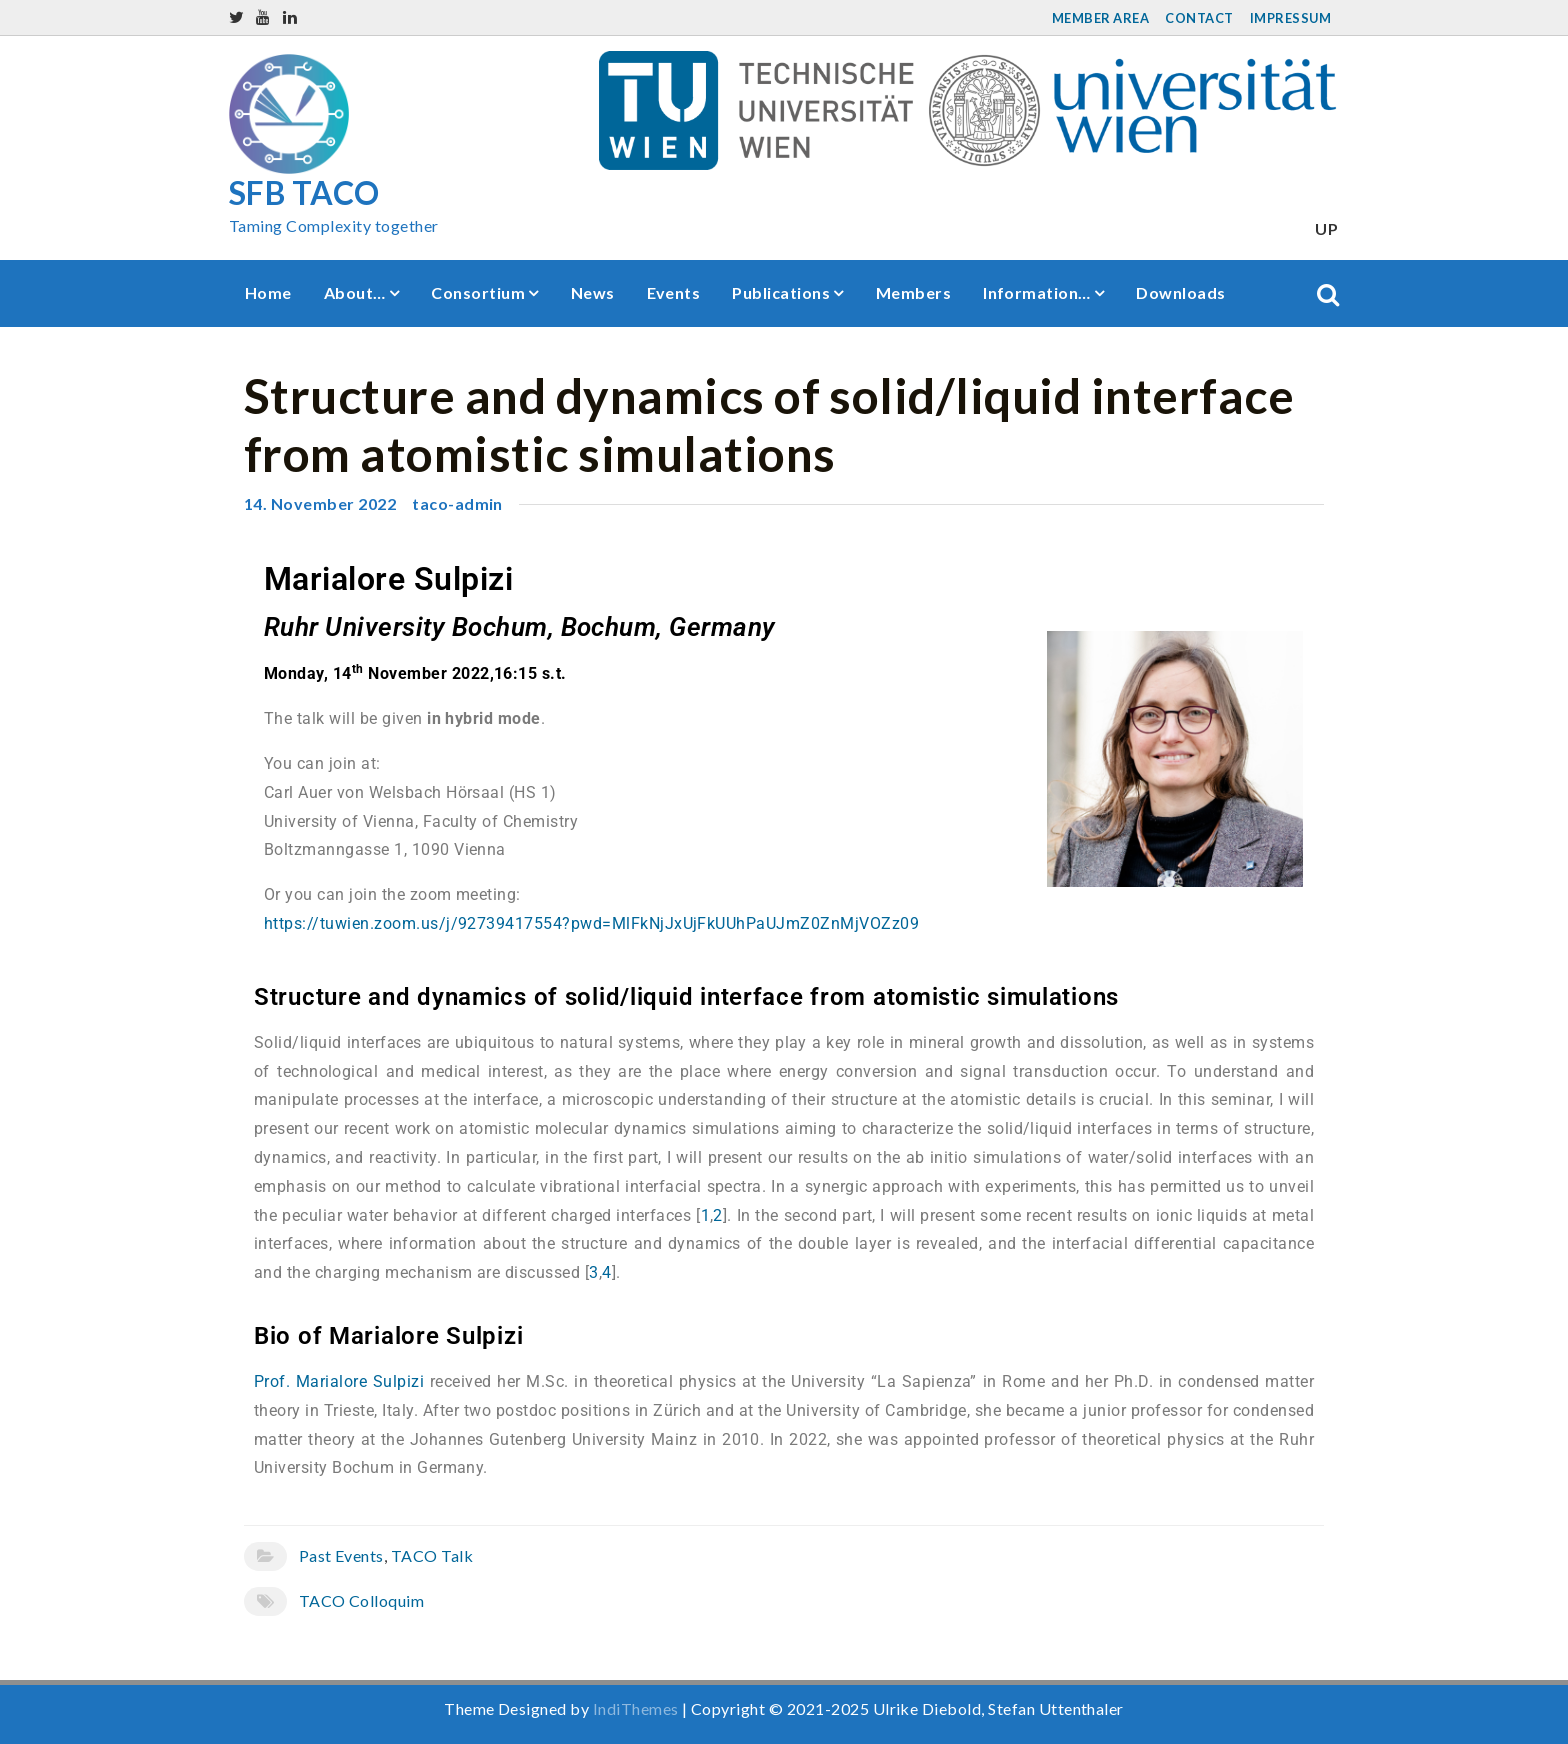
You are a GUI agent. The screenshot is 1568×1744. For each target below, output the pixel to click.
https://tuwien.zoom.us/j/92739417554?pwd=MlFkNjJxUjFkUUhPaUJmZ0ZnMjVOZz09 (591, 923)
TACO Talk (432, 1555)
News (593, 292)
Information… (1037, 292)
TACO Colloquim (362, 1600)
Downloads (1180, 292)
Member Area (1100, 18)
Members (913, 292)
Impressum (1290, 18)
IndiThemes (636, 1708)
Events (674, 292)
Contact (1199, 18)
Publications (781, 292)
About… (355, 292)
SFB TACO (304, 192)
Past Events (341, 1555)
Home (268, 292)
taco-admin (457, 503)
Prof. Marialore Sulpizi (339, 1381)
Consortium (478, 292)
